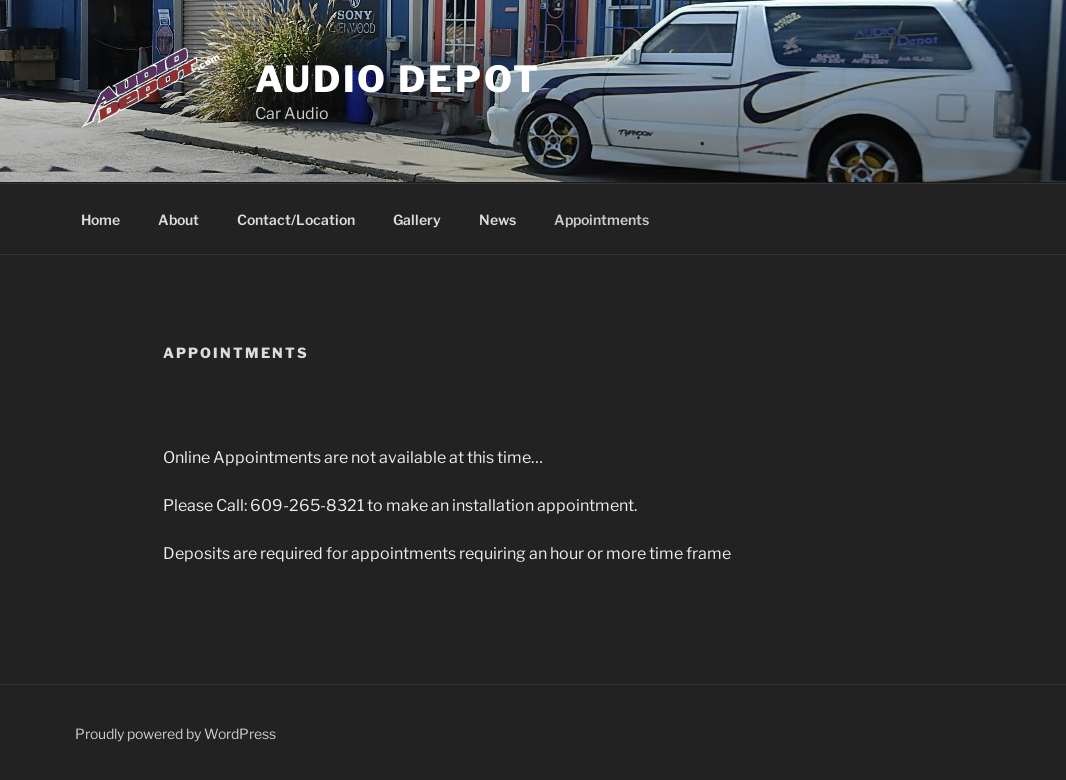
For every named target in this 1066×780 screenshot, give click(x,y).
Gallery (417, 219)
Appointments (601, 219)
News (497, 219)
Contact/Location (296, 219)
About (178, 219)
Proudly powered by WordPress (175, 733)
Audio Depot (398, 79)
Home (100, 219)
